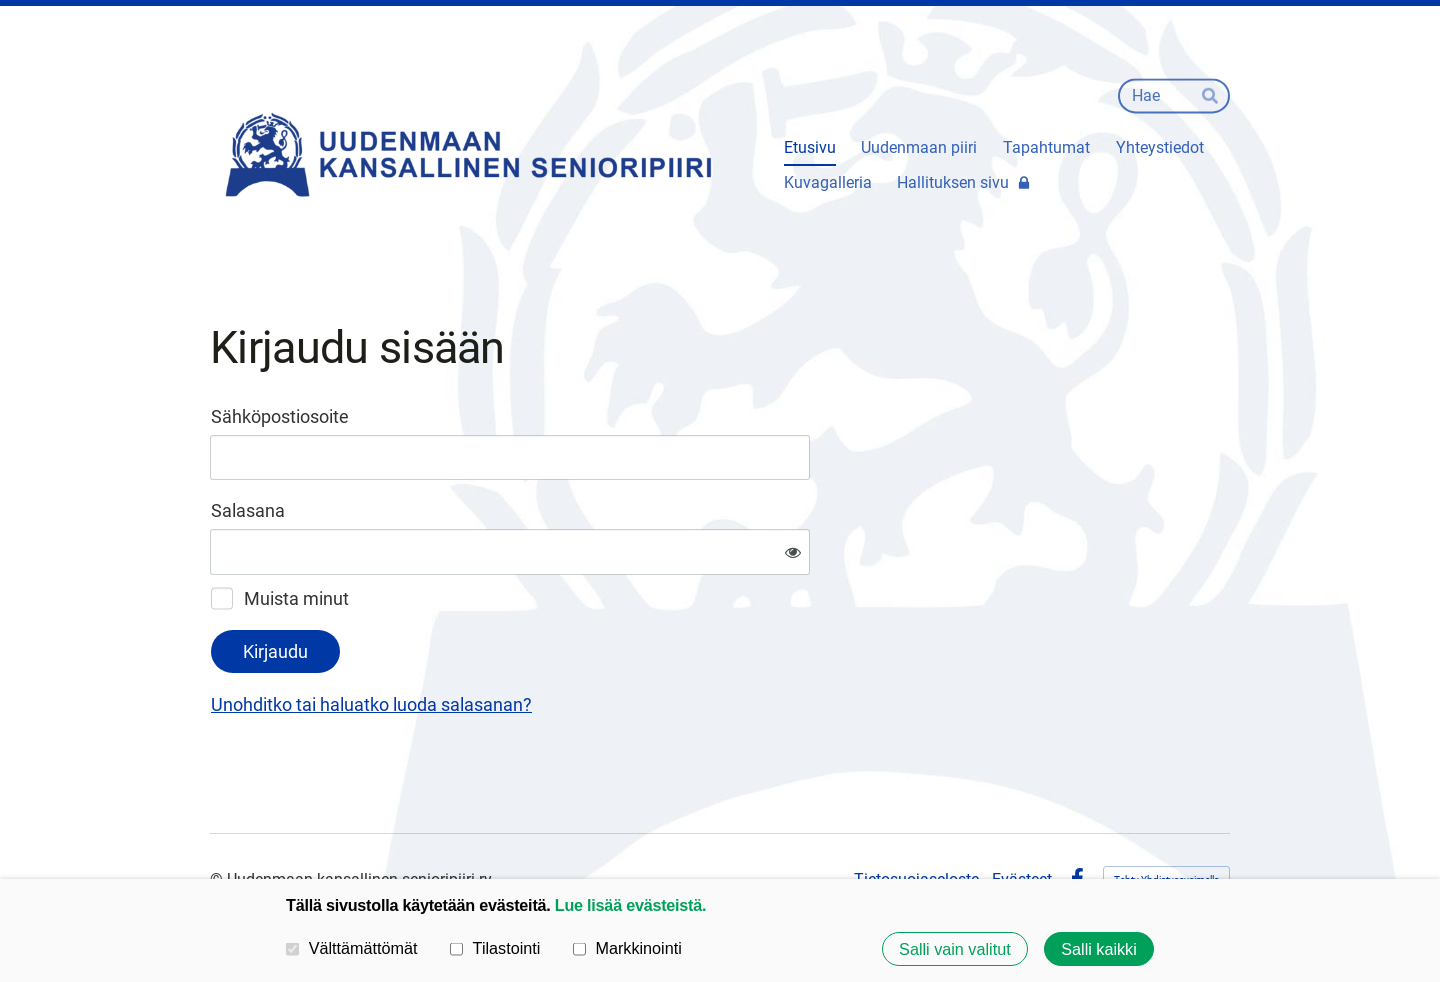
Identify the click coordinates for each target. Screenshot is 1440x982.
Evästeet (1022, 814)
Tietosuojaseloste (916, 814)
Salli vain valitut (955, 949)
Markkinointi (627, 948)
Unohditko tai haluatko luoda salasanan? (587, 638)
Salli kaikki (1099, 949)
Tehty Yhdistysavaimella (1166, 813)
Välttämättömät (352, 948)
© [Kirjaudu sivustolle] (218, 813)
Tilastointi (495, 948)
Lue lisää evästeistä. (630, 905)
